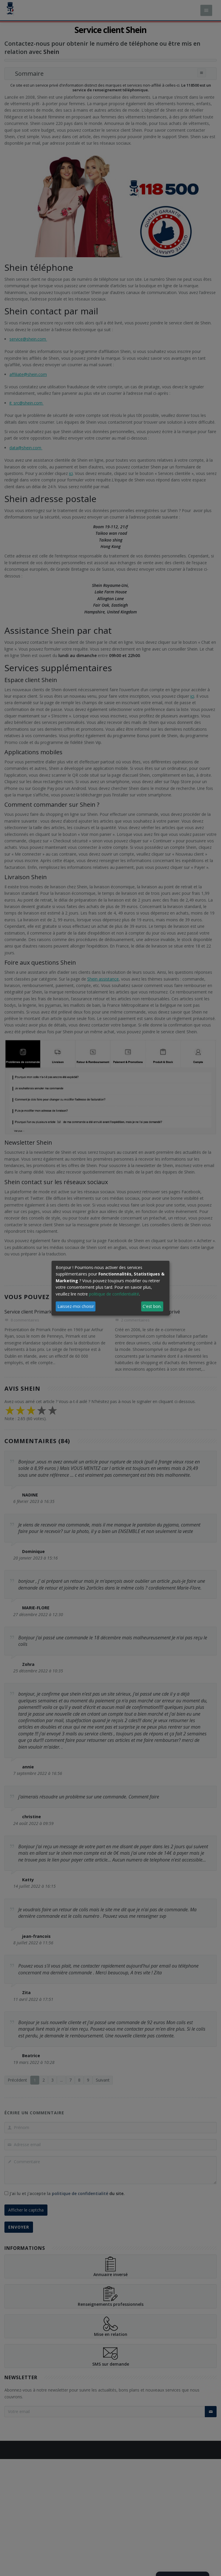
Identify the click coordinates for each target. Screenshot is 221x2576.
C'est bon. (152, 1306)
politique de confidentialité (114, 1294)
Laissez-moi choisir (75, 1306)
